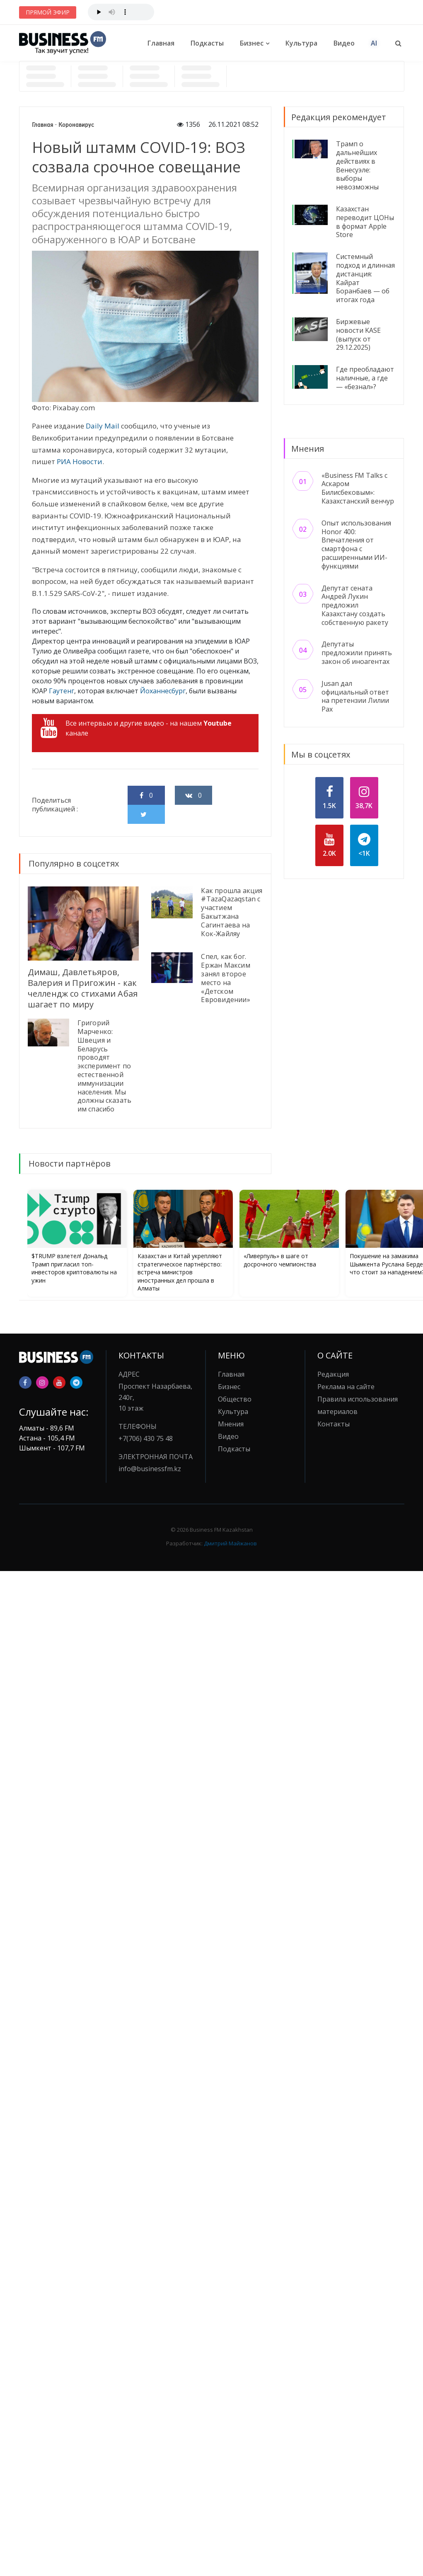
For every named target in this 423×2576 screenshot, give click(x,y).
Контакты (333, 1423)
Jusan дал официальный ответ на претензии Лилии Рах (355, 696)
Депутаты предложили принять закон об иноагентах (356, 652)
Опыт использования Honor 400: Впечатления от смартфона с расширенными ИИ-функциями (356, 544)
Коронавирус (76, 124)
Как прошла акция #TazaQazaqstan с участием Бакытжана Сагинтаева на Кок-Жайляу (231, 912)
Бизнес (251, 43)
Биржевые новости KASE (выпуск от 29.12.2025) (358, 334)
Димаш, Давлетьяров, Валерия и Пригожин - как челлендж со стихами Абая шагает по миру (83, 988)
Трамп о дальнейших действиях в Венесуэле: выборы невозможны (357, 165)
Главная (160, 43)
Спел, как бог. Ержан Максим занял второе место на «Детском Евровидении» (225, 978)
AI (374, 43)
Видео (344, 43)
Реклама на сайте (346, 1386)
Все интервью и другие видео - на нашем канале (136, 728)
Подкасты (207, 43)
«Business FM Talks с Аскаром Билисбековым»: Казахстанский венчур (357, 488)
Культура (301, 43)
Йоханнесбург (163, 690)
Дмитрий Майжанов (230, 1543)
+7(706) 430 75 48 (145, 1438)
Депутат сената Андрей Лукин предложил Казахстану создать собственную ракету (354, 605)
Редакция (333, 1374)
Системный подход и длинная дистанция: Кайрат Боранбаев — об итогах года (365, 278)
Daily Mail (102, 426)
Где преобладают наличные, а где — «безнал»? (365, 378)
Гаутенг (61, 690)
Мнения (231, 1423)
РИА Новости (79, 461)
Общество (234, 1399)
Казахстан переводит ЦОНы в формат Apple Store (365, 221)
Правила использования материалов (357, 1405)
